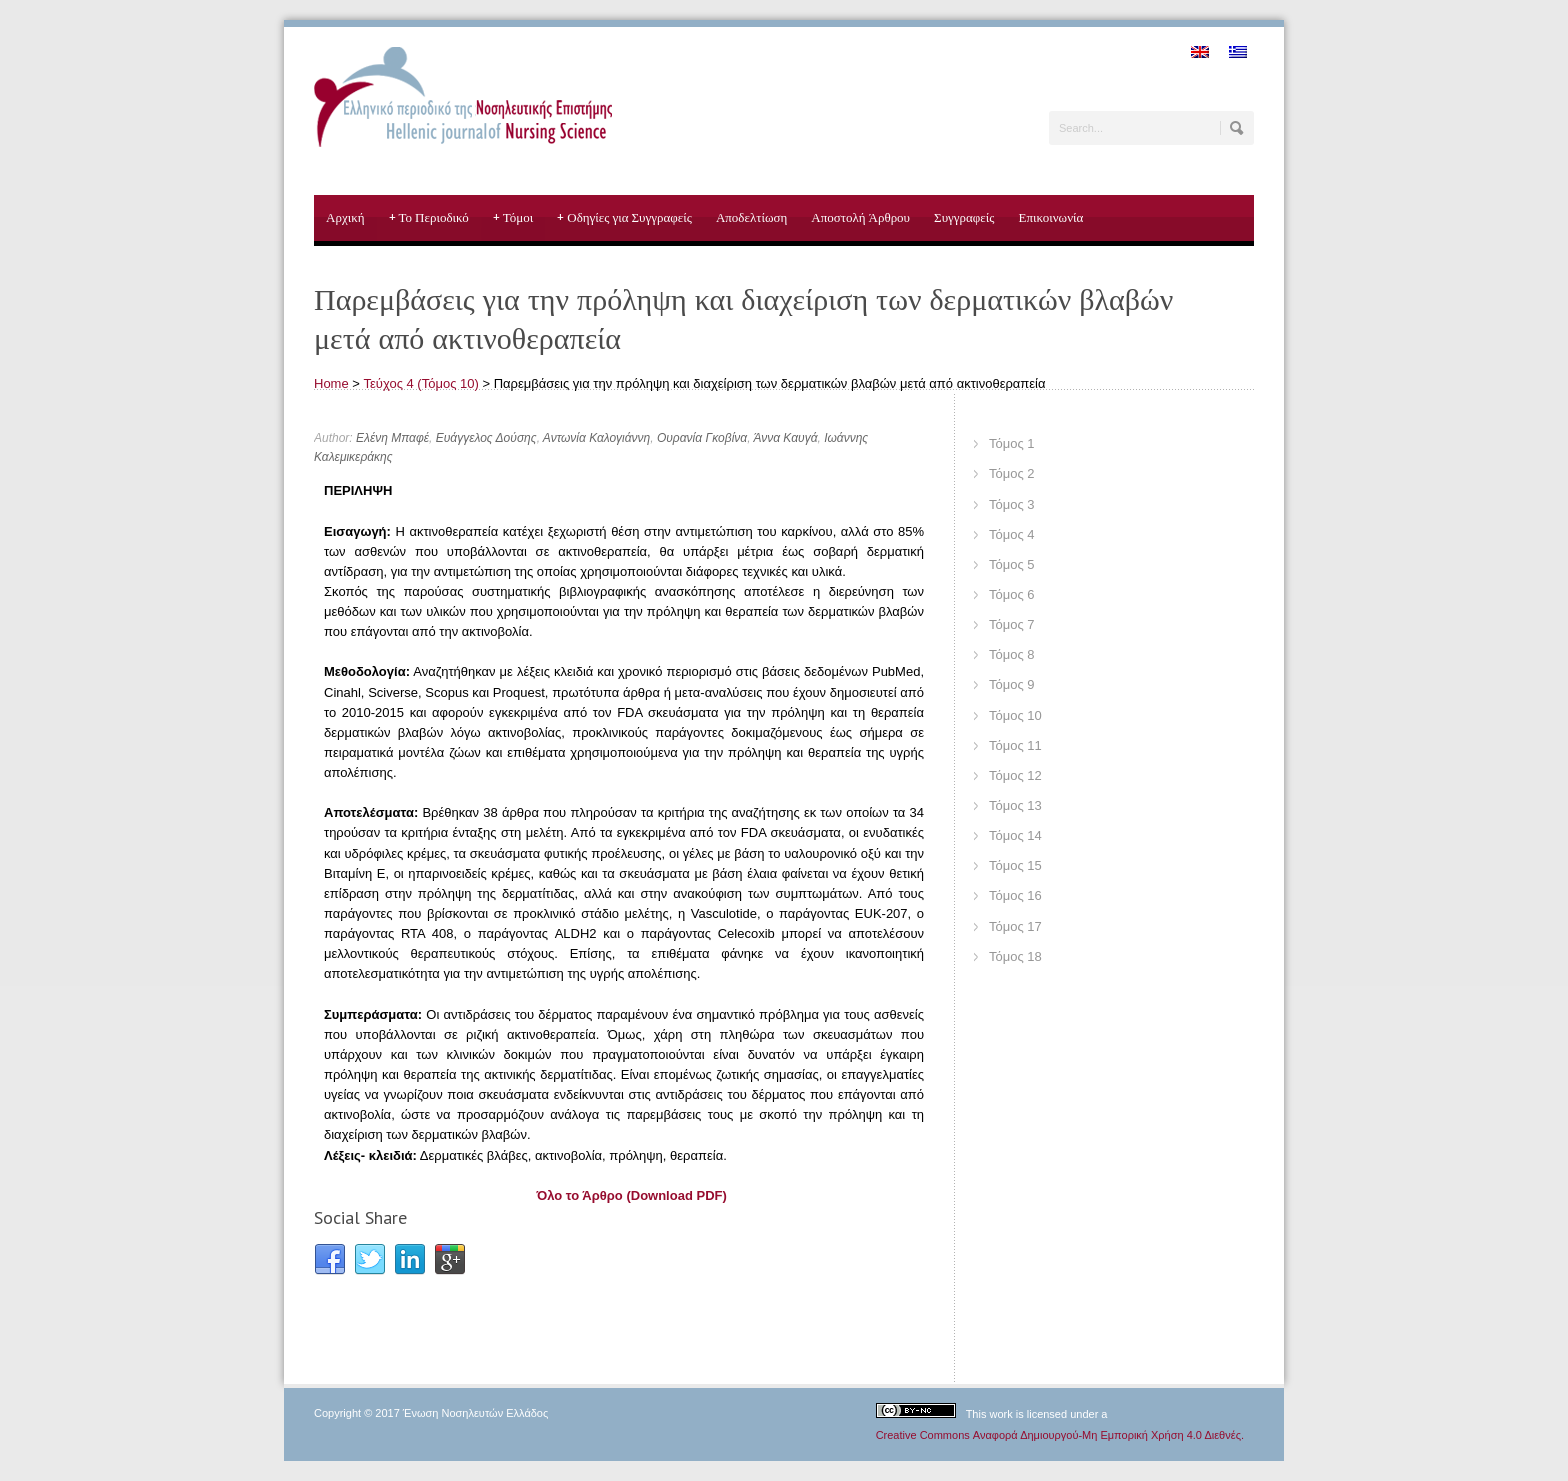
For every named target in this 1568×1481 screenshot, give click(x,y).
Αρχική (345, 217)
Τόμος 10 (1015, 715)
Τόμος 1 (1012, 443)
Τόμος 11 (1015, 745)
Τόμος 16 (1015, 895)
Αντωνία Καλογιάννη (596, 438)
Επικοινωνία (1050, 217)
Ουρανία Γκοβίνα (702, 438)
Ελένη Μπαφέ (392, 438)
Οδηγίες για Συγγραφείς (624, 218)
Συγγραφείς (964, 217)
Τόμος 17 (1015, 926)
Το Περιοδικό (429, 218)
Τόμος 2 (1012, 473)
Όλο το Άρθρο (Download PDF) (632, 1195)
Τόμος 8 (1012, 654)
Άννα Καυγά (785, 438)
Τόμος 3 (1012, 504)
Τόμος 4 (1012, 534)
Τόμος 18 (1015, 956)
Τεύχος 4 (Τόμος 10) (421, 383)
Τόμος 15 (1015, 865)
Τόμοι (513, 218)
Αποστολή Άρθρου (860, 217)
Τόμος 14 (1015, 835)
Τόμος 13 (1015, 805)
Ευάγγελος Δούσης (486, 438)
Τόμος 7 (1012, 624)
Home (331, 383)
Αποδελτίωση (751, 217)
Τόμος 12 (1015, 775)
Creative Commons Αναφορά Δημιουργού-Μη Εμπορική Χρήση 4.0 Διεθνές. (1060, 1435)
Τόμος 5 (1012, 564)
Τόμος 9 (1012, 684)
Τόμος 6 (1012, 594)
